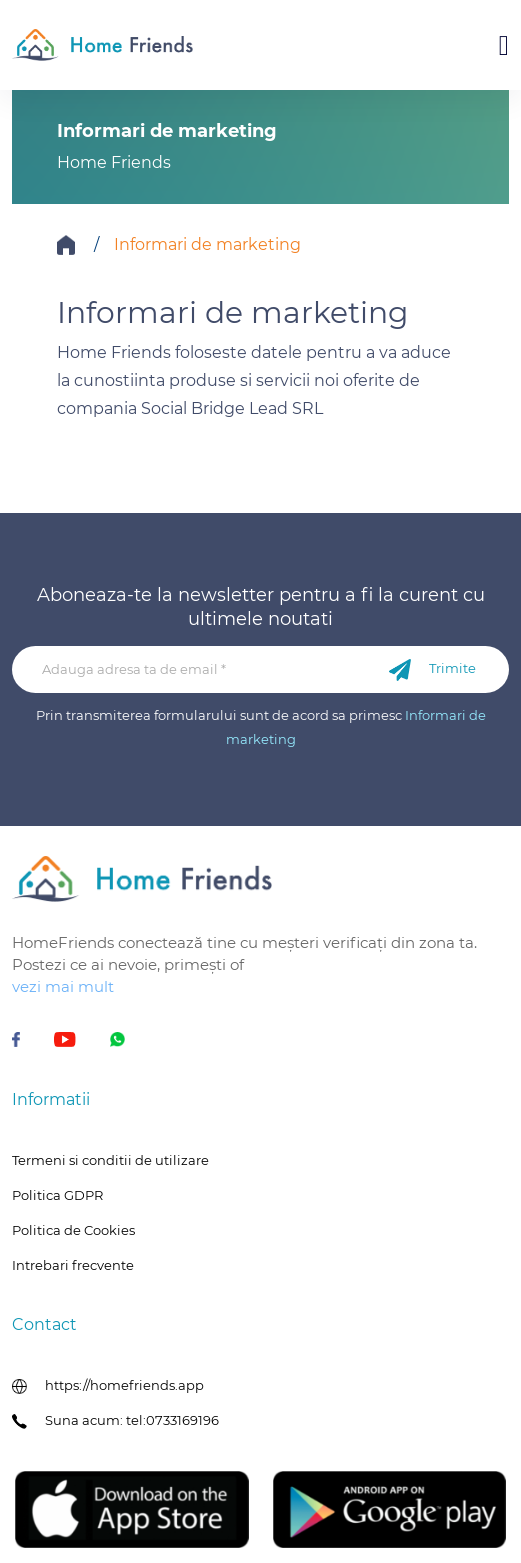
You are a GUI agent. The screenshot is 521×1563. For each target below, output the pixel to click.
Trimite (432, 670)
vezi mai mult (63, 986)
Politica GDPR (57, 1195)
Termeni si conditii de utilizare (110, 1160)
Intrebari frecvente (73, 1265)
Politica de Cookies (73, 1230)
